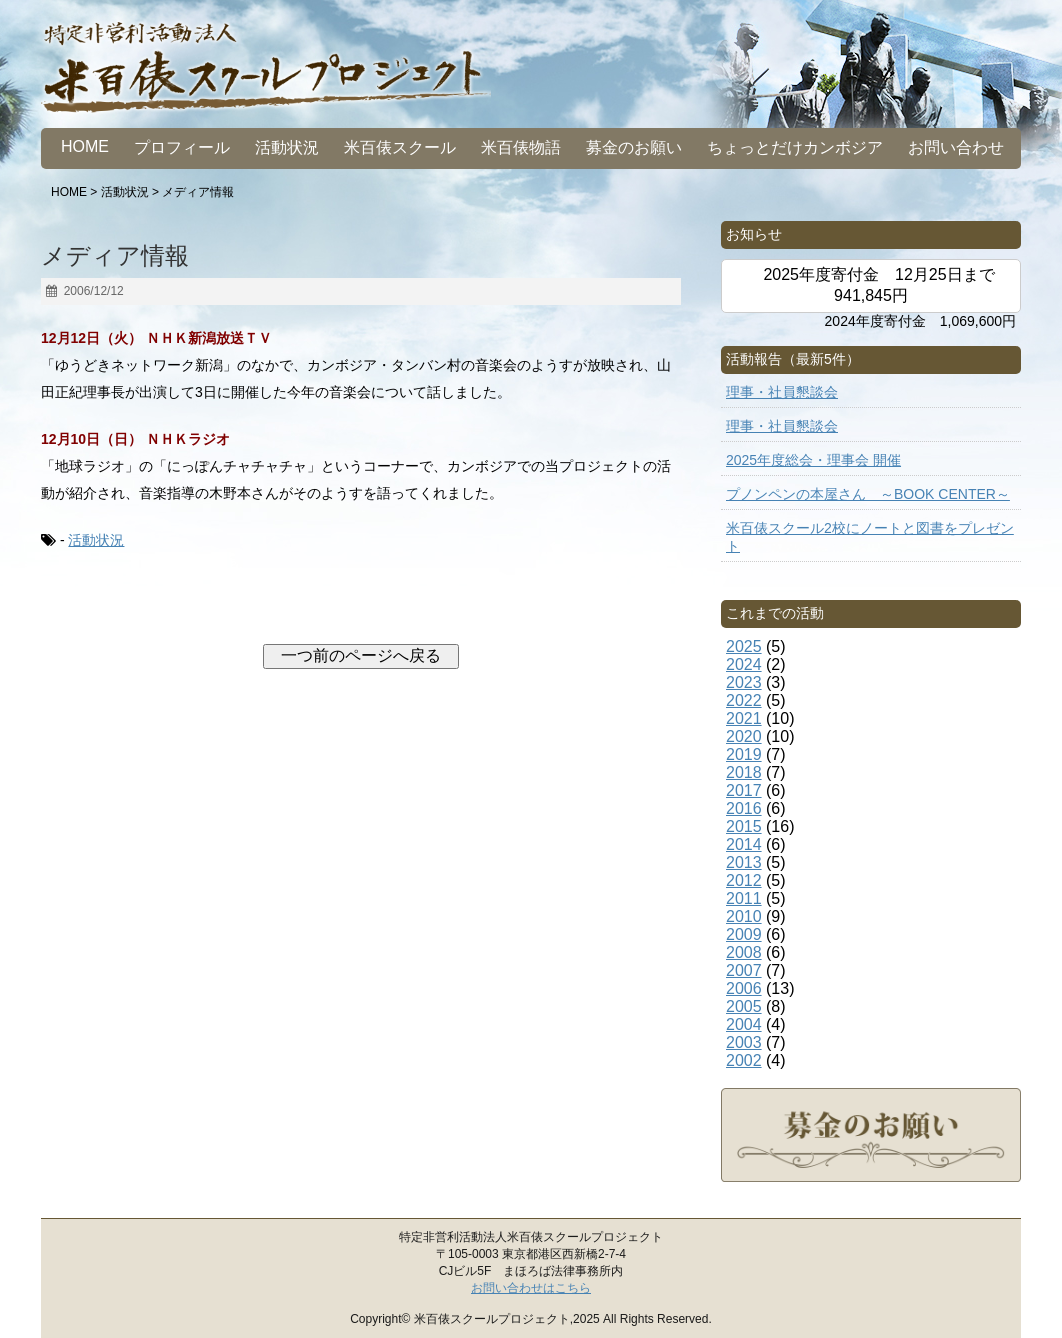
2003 (744, 1042)
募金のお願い (634, 147)
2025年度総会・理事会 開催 (813, 460)
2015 (744, 826)
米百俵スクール (400, 147)
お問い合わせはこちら (531, 1288)
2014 (744, 844)
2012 (744, 880)
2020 (744, 736)
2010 (744, 916)
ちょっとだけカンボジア (795, 147)
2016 (744, 808)
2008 (744, 952)
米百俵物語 (521, 147)
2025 (744, 646)
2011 (744, 898)
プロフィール (182, 147)
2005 (744, 1006)
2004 (744, 1024)
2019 (744, 754)
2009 (744, 934)
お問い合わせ (956, 147)
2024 (744, 664)
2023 (744, 682)
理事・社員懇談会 (782, 392)
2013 (744, 862)
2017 (744, 790)
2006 (744, 988)
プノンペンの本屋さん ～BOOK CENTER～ (868, 494)
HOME (85, 146)
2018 (744, 772)
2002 (744, 1060)
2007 (744, 970)
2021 (744, 718)
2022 (744, 700)
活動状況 (287, 147)
